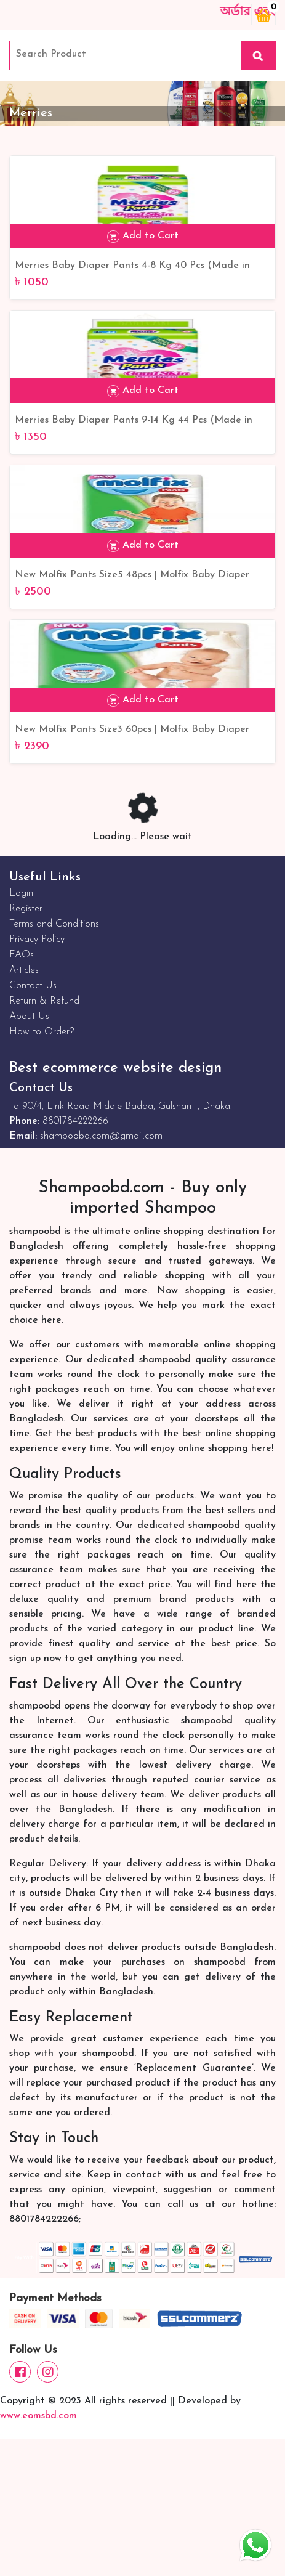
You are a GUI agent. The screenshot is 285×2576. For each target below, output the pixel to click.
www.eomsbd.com (38, 2416)
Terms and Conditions (54, 924)
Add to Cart (143, 236)
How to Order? (41, 1032)
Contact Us (33, 986)
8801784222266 (75, 1121)
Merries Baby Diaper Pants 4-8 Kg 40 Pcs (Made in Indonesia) (132, 267)
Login (21, 893)
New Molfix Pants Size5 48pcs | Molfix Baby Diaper (132, 575)
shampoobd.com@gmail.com (101, 1136)
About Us (29, 1017)
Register (25, 909)
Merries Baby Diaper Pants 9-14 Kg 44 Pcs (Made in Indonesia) (133, 421)
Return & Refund (44, 1001)
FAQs (21, 955)
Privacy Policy (37, 940)
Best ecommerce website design (115, 1068)
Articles (24, 970)
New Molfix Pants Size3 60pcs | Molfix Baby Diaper (132, 729)
